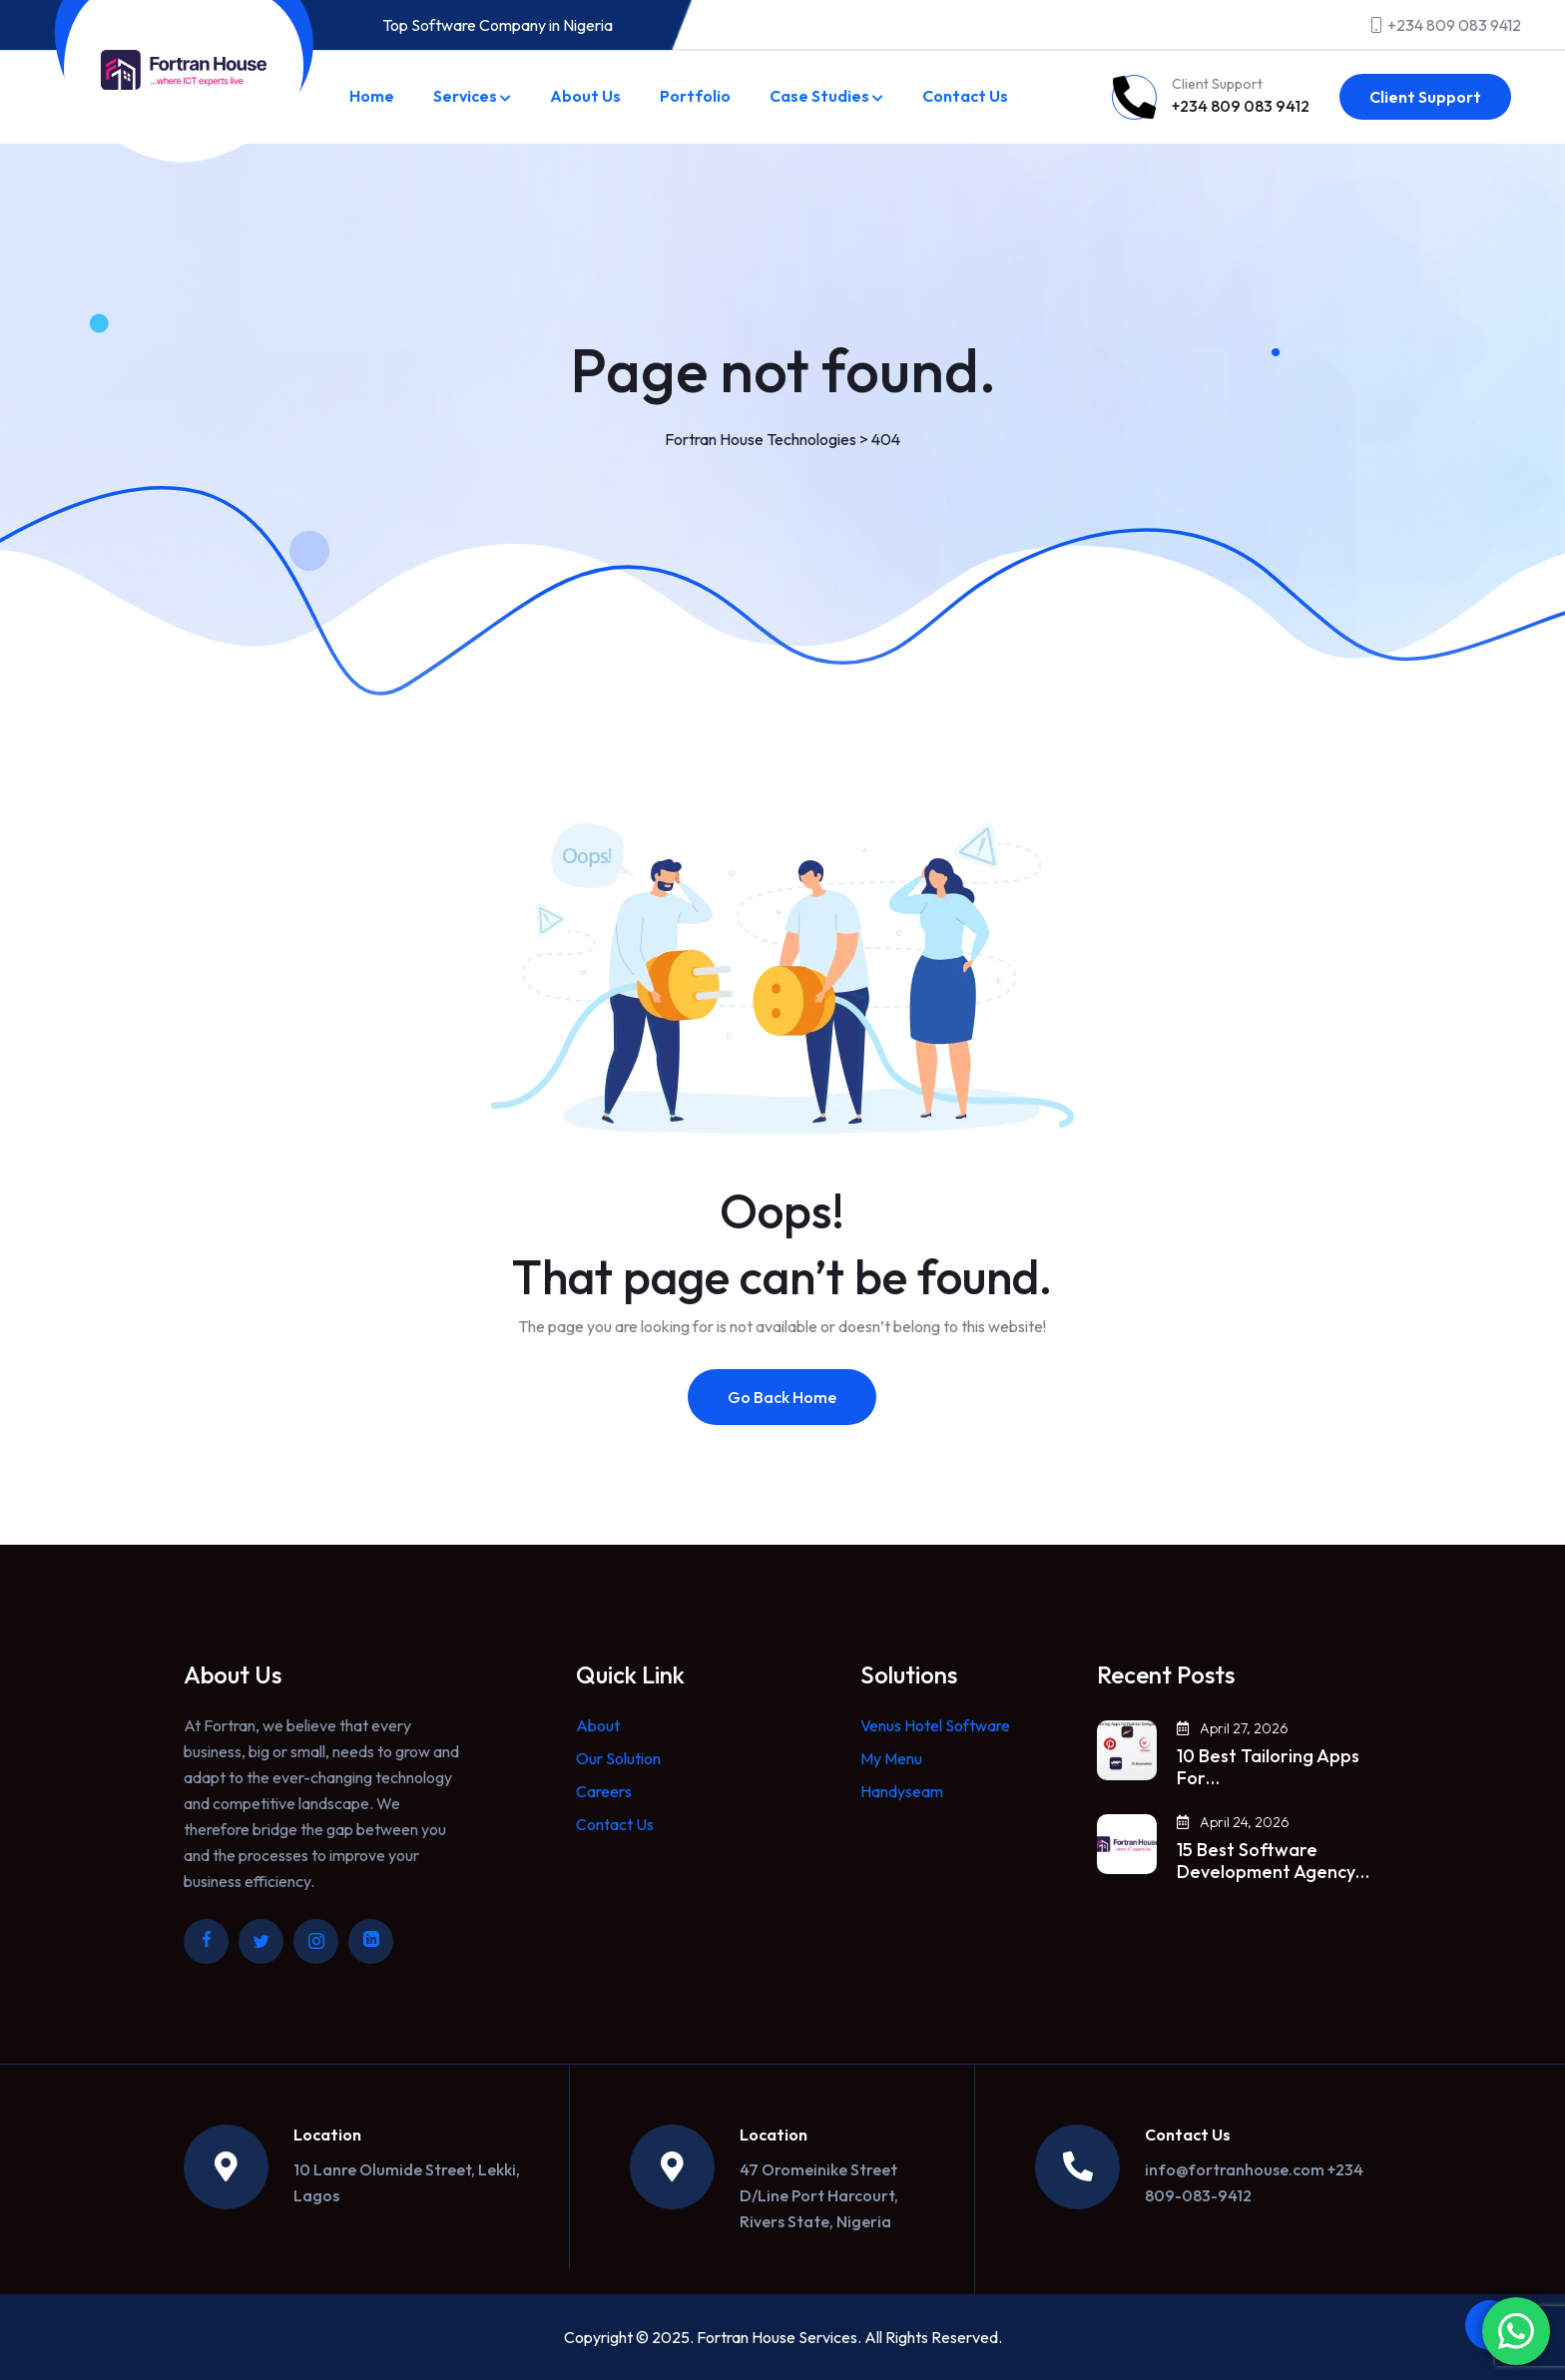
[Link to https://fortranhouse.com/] (183, 70)
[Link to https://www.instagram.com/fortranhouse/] (315, 1941)
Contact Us (965, 96)
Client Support (1425, 97)
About (598, 1725)
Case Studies (819, 96)
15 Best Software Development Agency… (1273, 1861)
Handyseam (901, 1791)
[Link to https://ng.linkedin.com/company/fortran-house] (370, 1941)
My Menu (891, 1758)
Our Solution (618, 1758)
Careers (604, 1791)
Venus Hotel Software (935, 1725)
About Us (585, 96)
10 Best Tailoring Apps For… (1268, 1767)
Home (371, 96)
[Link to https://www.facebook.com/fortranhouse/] (206, 1941)
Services (465, 96)
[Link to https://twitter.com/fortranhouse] (261, 1941)
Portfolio (695, 96)
